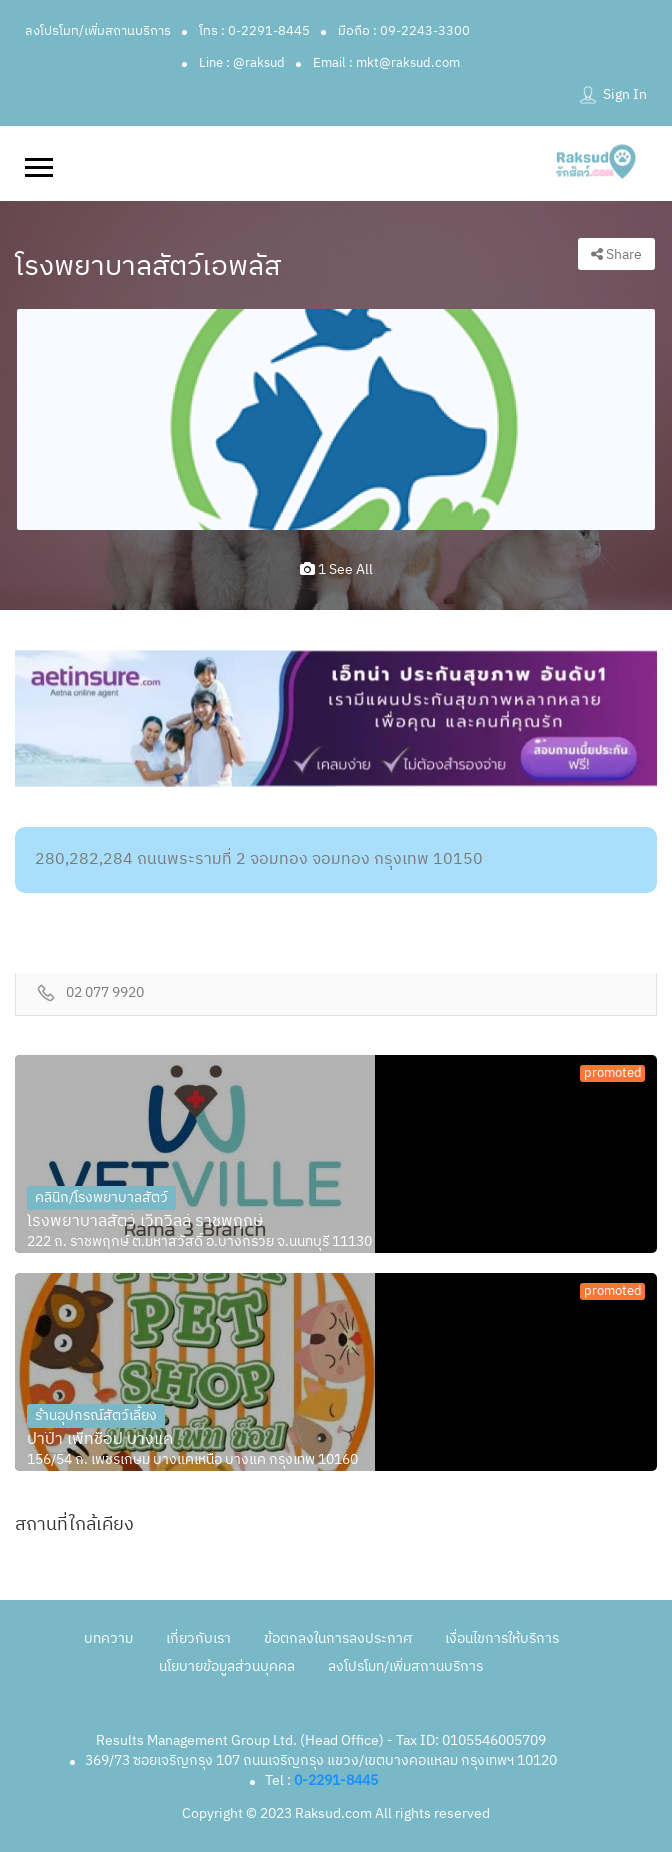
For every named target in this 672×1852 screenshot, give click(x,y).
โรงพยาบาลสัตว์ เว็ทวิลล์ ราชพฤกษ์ (145, 1222)
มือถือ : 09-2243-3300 (404, 31)
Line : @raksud (242, 63)
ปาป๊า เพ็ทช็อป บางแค (100, 1440)
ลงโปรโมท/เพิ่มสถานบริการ (98, 31)
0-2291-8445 (336, 1780)
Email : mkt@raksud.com (386, 63)
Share (616, 254)
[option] (336, 419)
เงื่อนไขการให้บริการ (502, 1638)
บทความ (108, 1638)
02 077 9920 (105, 993)
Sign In (625, 94)
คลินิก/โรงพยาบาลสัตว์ (101, 1197)
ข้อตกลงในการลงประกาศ (338, 1638)
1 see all (336, 569)
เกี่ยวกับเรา (198, 1638)
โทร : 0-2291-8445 (254, 31)
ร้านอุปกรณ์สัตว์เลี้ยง (96, 1415)
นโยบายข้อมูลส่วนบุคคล (227, 1666)
